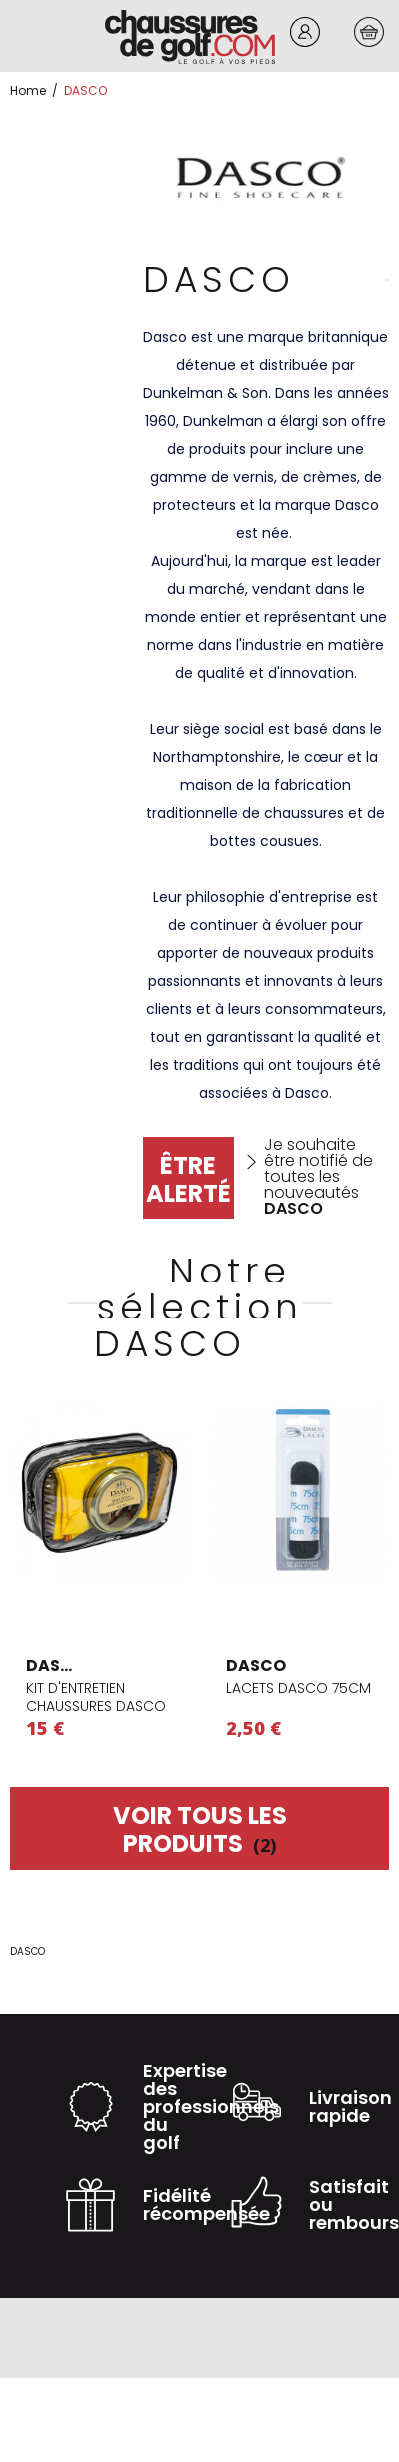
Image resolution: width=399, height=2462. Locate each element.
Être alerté (188, 1179)
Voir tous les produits (200, 1829)
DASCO (56, 1665)
